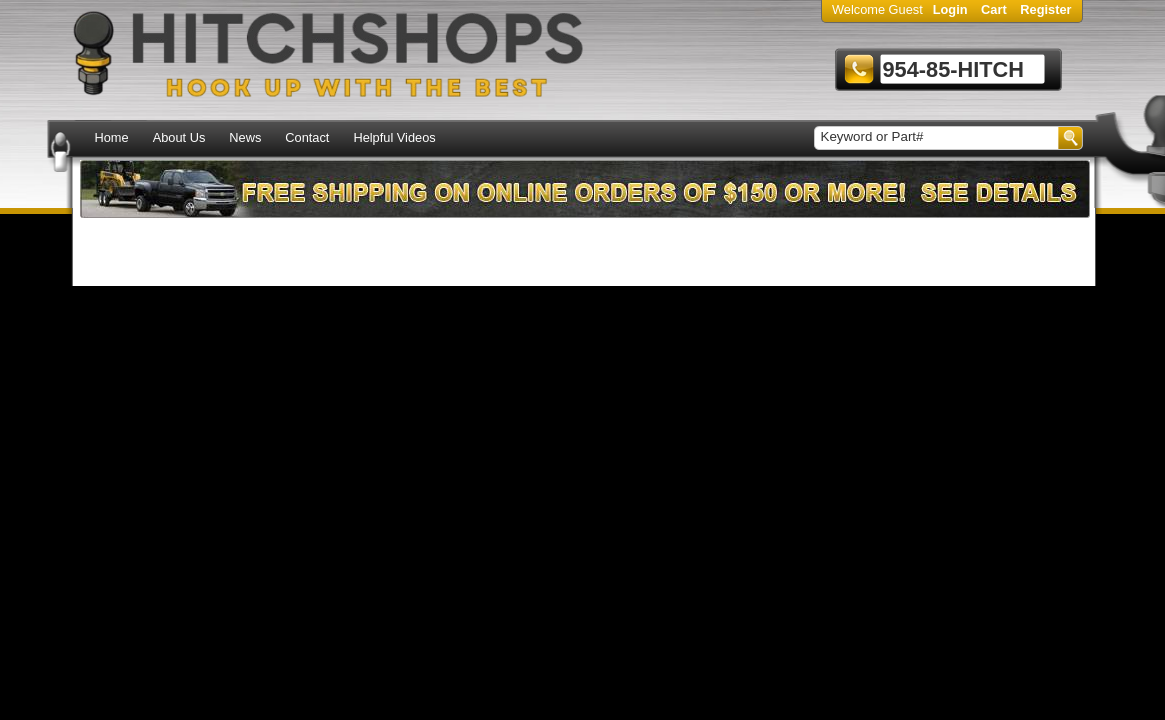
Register (1045, 9)
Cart (994, 9)
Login (950, 9)
